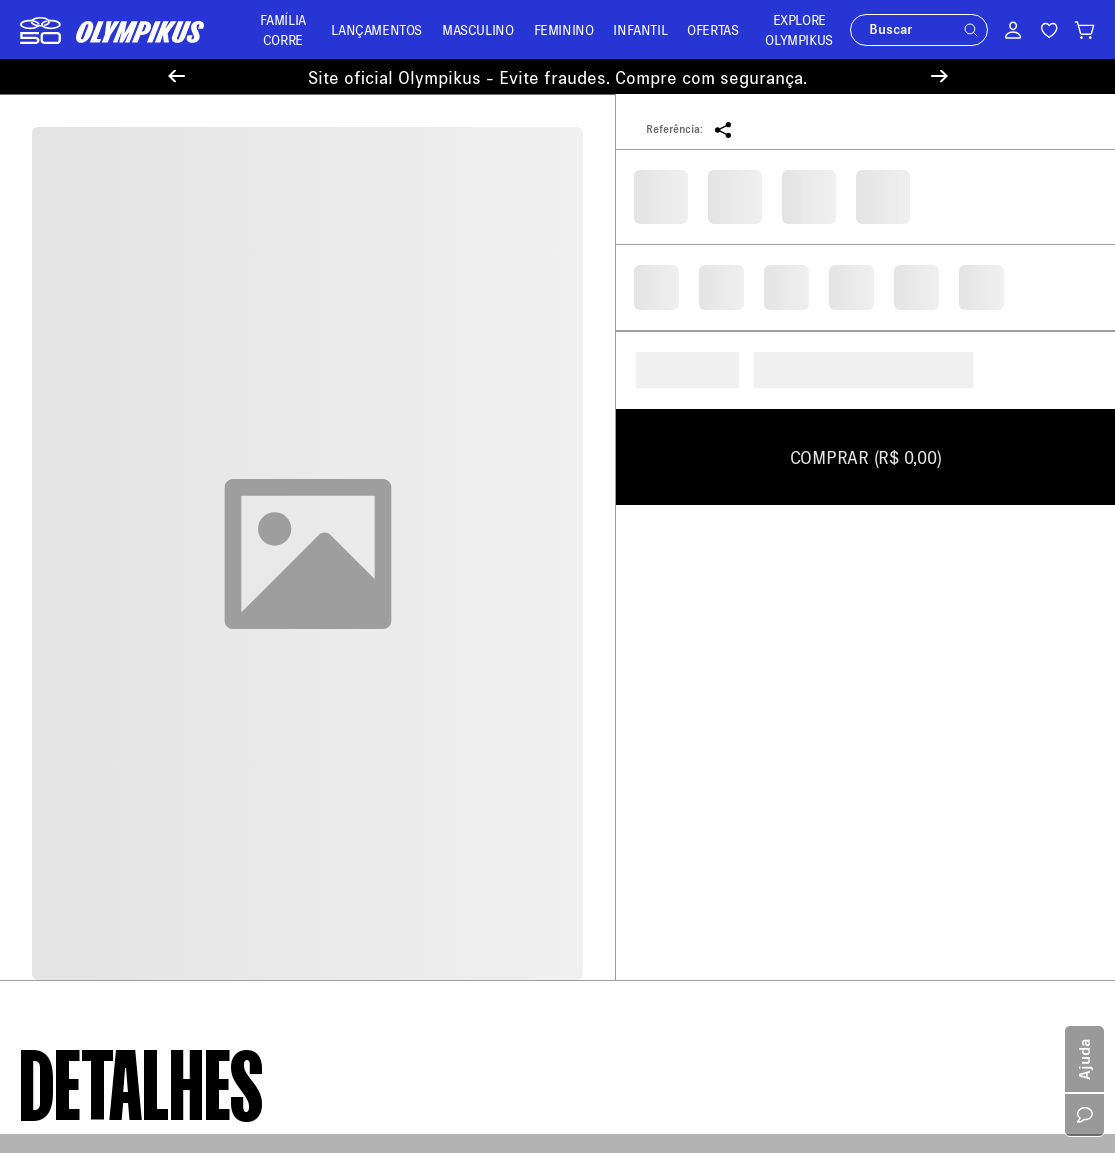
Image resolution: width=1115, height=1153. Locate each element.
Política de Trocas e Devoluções (118, 667)
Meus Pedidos (342, 601)
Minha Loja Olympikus (367, 688)
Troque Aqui (336, 630)
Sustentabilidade (72, 783)
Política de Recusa (77, 696)
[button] (971, 30)
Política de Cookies (80, 754)
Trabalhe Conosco (75, 812)
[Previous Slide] (176, 76)
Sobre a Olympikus (78, 580)
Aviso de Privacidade (84, 725)
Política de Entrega (79, 609)
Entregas (326, 659)
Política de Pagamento (89, 638)
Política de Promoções (89, 841)
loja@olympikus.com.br (650, 646)
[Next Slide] (939, 76)
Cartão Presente (69, 870)
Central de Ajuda (350, 572)
